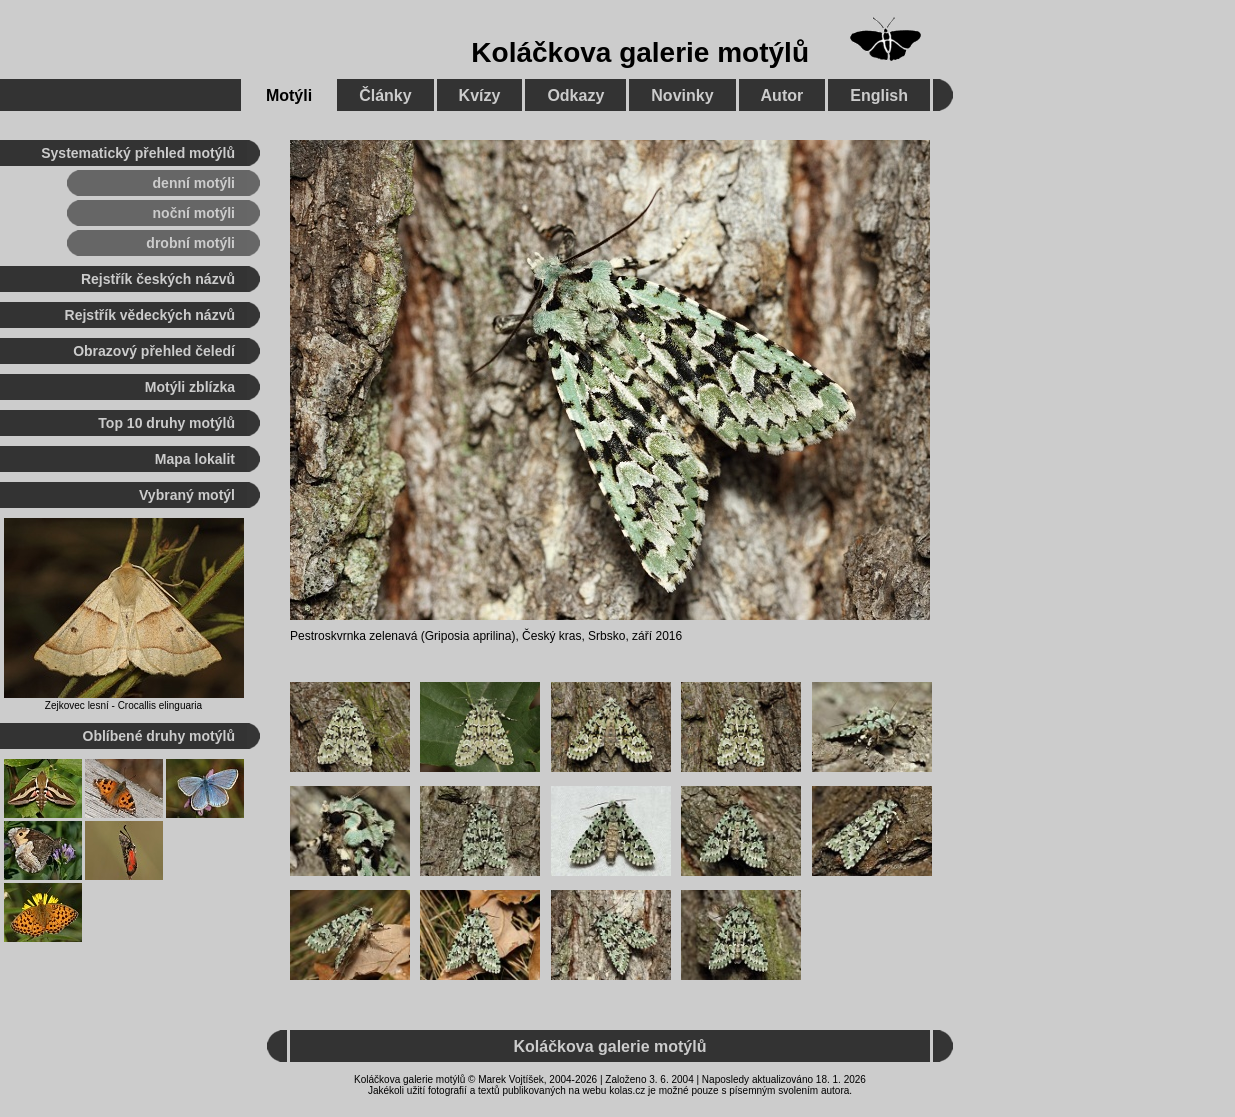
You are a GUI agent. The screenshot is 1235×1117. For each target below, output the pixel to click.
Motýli (289, 95)
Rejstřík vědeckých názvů (150, 315)
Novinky (682, 95)
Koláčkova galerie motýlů (640, 52)
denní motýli (194, 183)
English (879, 95)
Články (385, 95)
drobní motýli (190, 243)
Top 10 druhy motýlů (166, 423)
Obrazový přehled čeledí (154, 351)
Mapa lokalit (195, 459)
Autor (782, 95)
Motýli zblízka (190, 387)
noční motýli (194, 213)
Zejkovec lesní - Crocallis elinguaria (123, 705)
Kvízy (480, 95)
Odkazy (575, 95)
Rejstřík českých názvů (158, 279)
